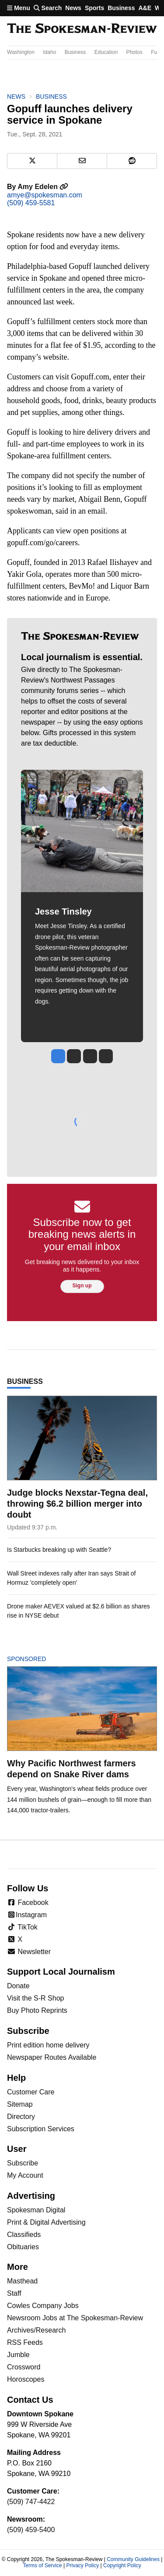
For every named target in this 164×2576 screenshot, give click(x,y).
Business (121, 7)
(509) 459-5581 (31, 203)
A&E (144, 7)
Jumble (18, 2354)
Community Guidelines (133, 2559)
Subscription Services (40, 2129)
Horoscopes (25, 2379)
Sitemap (20, 2104)
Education (106, 52)
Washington (21, 52)
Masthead (22, 2281)
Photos (134, 52)
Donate (18, 1986)
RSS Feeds (25, 2342)
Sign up (82, 1286)
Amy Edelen (42, 186)
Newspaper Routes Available (51, 2057)
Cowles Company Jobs (43, 2305)
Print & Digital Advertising (46, 2222)
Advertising (31, 2196)
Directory (21, 2116)
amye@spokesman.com (44, 195)
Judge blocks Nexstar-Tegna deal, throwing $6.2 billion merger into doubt (77, 1503)
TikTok (22, 1927)
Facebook (28, 1902)
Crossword (23, 2367)
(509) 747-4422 (31, 2501)
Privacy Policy (82, 2565)
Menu (18, 7)
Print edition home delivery (48, 2045)
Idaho (49, 52)
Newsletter (29, 1951)
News (73, 7)
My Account (25, 2175)
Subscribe (22, 2163)
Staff (14, 2293)
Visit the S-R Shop (35, 1998)
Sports (94, 7)
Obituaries (23, 2247)
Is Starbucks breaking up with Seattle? (59, 1549)
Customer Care (30, 2092)
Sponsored (41, 1658)
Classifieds (24, 2234)
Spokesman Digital (36, 2210)
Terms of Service (42, 2565)
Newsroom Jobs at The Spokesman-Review (75, 2318)
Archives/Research (36, 2330)
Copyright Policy (122, 2565)
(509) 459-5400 (31, 2529)
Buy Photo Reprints (37, 2010)
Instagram (27, 1915)
